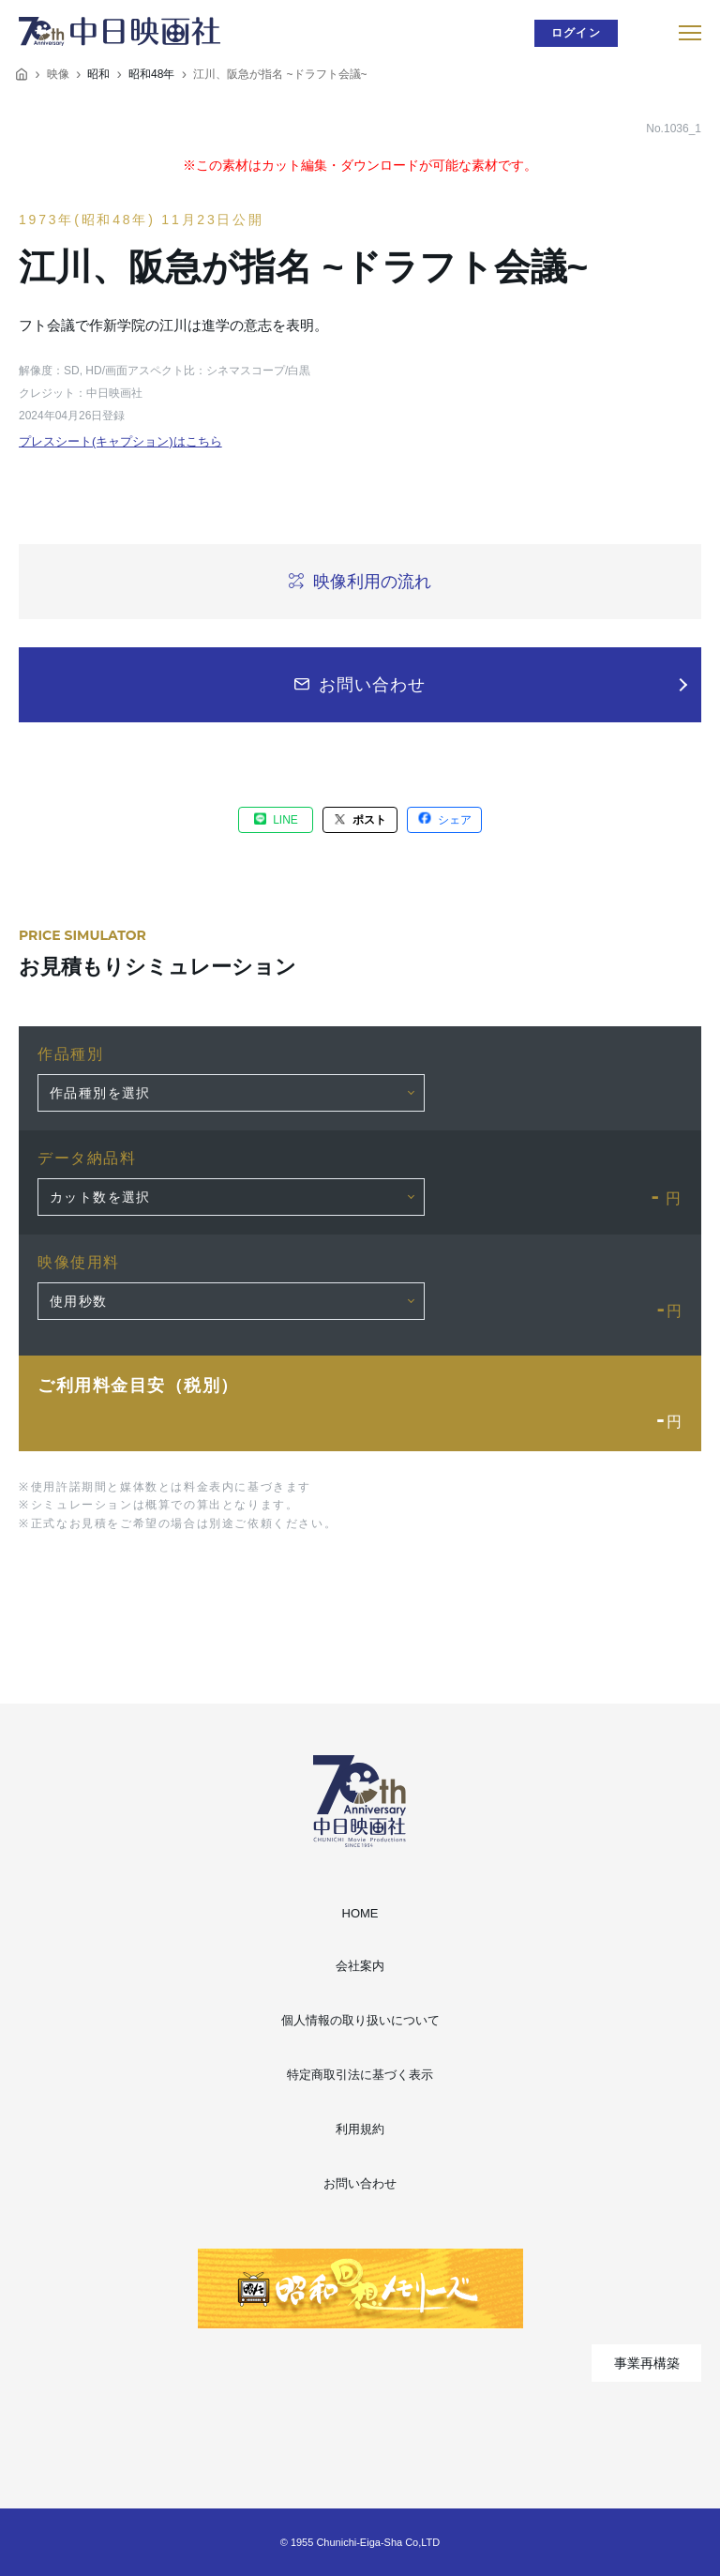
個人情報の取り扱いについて (360, 2020)
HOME (360, 1913)
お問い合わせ (360, 2183)
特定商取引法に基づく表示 (360, 2075)
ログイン (576, 32)
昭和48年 (151, 74)
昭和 (98, 74)
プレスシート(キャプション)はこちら (120, 441)
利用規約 (360, 2129)
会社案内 (360, 1966)
